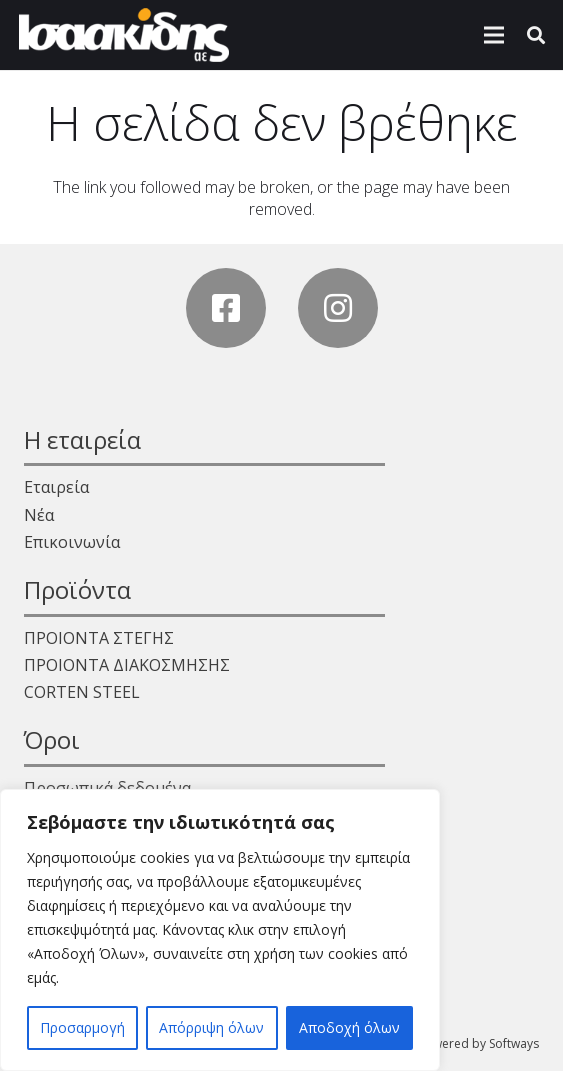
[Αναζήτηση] (536, 35)
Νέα (39, 515)
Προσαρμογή (82, 1027)
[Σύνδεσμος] (124, 35)
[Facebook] (226, 308)
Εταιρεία (56, 487)
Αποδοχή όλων (349, 1027)
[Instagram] (338, 308)
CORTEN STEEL (82, 692)
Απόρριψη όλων (211, 1027)
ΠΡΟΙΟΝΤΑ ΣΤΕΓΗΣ (99, 638)
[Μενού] (494, 35)
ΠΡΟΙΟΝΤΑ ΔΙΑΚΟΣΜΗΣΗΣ (127, 665)
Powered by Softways (478, 1043)
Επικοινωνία (72, 542)
